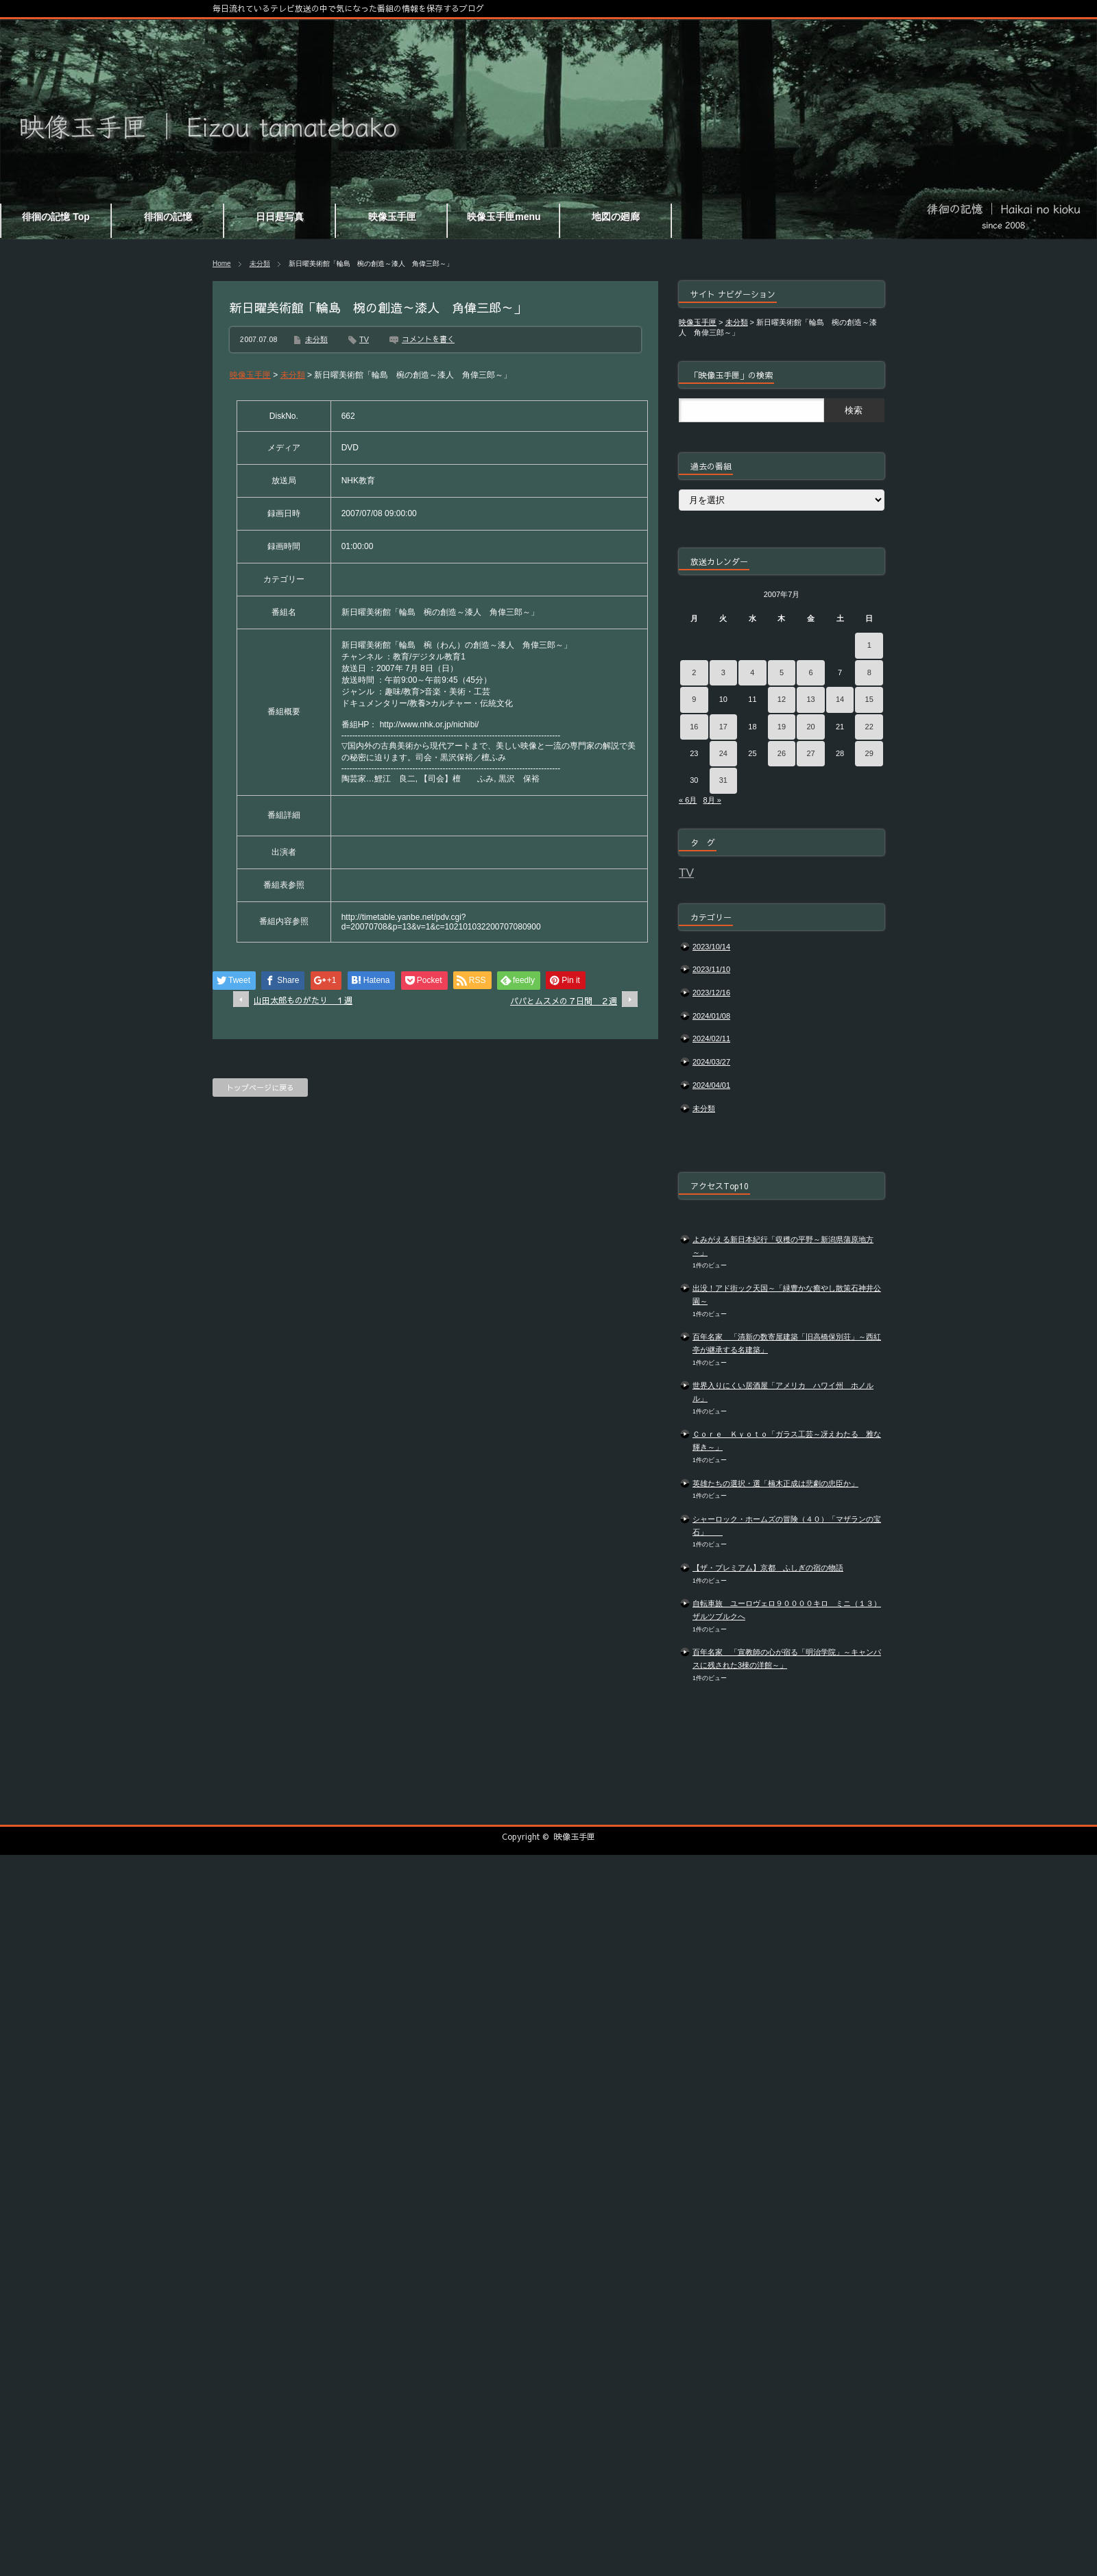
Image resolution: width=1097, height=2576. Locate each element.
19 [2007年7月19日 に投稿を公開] (781, 726)
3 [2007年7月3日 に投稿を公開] (723, 672)
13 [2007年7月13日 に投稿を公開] (810, 699)
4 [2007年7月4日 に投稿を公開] (752, 672)
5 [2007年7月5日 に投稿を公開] (782, 672)
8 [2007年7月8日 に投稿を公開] (869, 672)
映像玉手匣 (574, 1836)
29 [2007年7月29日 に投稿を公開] (869, 753)
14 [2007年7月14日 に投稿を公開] (840, 699)
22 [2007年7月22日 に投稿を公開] (869, 726)
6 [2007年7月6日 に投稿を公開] (810, 672)
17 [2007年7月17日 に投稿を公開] (723, 726)
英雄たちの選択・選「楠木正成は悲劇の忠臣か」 (775, 1483)
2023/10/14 (711, 947)
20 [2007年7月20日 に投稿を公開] (810, 726)
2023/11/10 (711, 969)
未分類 (260, 263)
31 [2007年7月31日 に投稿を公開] (723, 780)
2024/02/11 (711, 1038)
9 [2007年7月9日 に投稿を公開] (694, 699)
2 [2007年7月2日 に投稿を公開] (694, 672)
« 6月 (688, 800)
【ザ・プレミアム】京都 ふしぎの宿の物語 (767, 1568)
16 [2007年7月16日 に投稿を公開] (694, 726)
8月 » (712, 800)
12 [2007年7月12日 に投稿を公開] (781, 699)
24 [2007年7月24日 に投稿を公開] (723, 753)
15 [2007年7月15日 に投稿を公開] (869, 699)
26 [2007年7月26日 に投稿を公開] (781, 753)
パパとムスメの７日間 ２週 (563, 1000)
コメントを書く (428, 339)
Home (222, 263)
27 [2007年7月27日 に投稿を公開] (810, 753)
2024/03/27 (711, 1062)
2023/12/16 (711, 992)
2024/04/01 (711, 1085)
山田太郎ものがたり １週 (303, 1000)
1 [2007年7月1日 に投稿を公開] (869, 645)
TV (364, 339)
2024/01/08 (711, 1016)
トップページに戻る (260, 1087)
